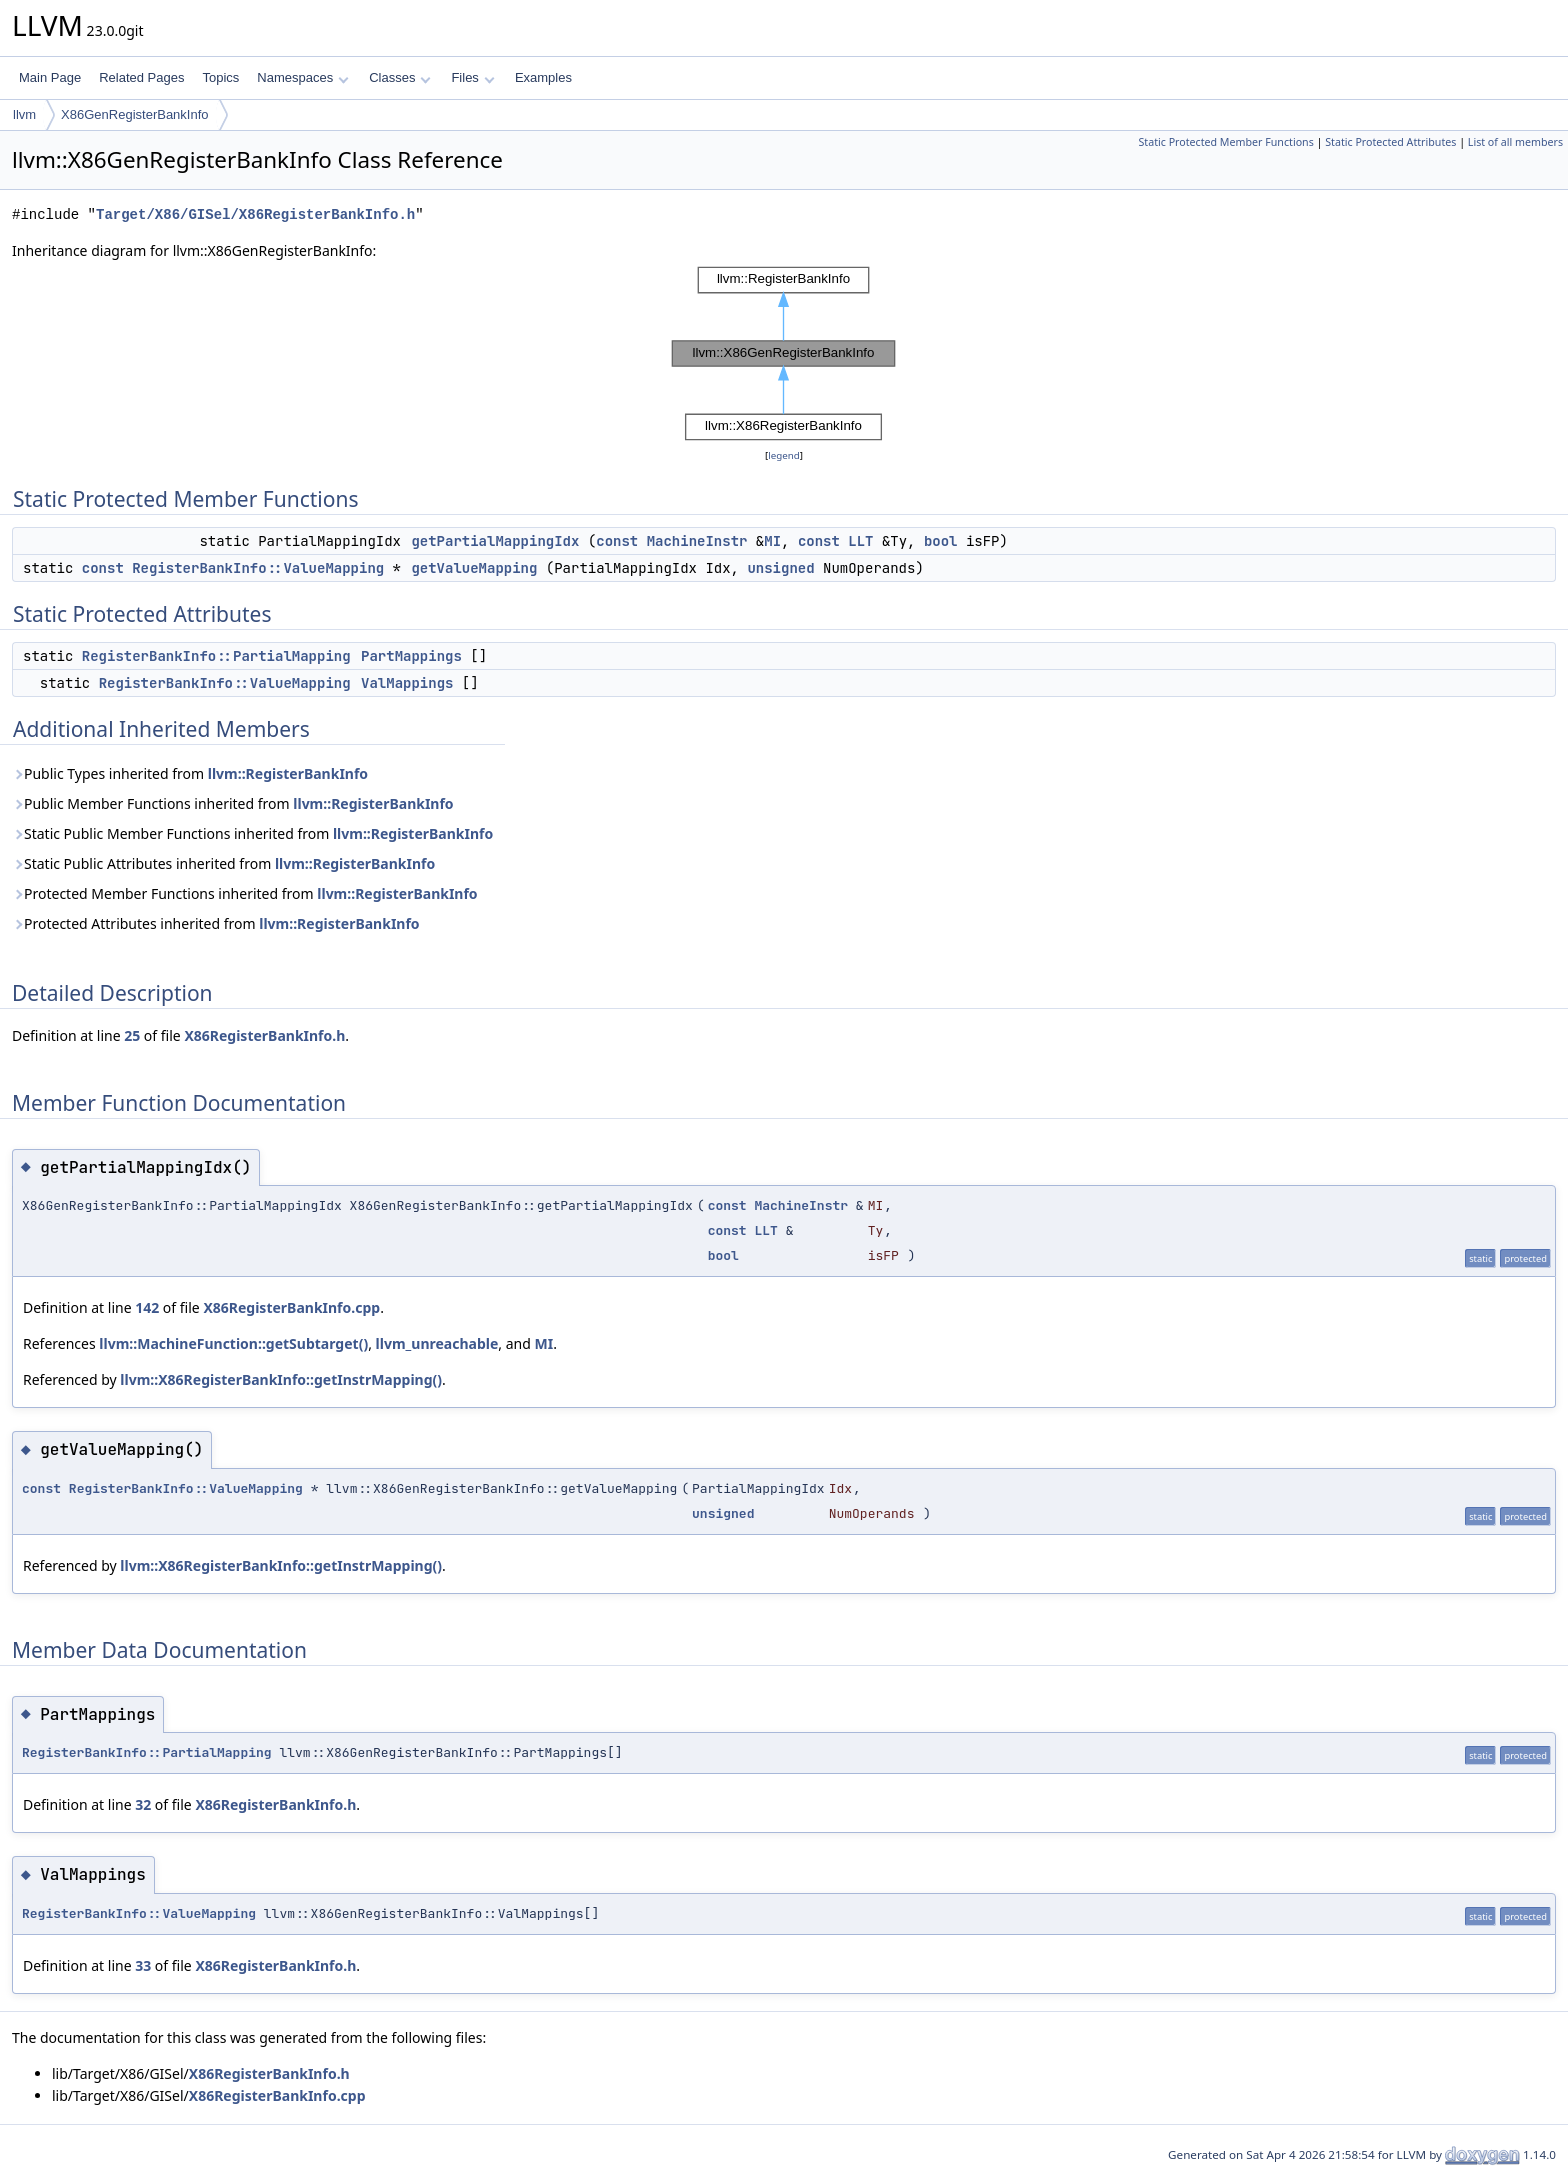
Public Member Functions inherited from (233, 803)
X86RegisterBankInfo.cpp (291, 1307)
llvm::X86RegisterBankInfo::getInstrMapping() (281, 1379)
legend (784, 455)
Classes (400, 77)
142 (147, 1307)
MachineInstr (697, 541)
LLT (860, 541)
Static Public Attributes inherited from (223, 863)
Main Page (50, 77)
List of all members (1515, 142)
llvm (24, 114)
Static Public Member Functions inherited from (252, 833)
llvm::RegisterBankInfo (288, 773)
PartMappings (411, 656)
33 (143, 1965)
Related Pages (141, 77)
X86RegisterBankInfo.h (264, 1035)
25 (132, 1035)
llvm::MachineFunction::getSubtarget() (233, 1343)
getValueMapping (474, 568)
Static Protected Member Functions (1225, 142)
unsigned (780, 568)
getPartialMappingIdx (495, 541)
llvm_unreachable (437, 1343)
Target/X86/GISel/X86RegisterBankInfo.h (255, 214)
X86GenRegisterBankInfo (134, 114)
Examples (543, 77)
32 (143, 1804)
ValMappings (407, 683)
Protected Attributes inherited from (216, 923)
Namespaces (302, 77)
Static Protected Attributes (1390, 142)
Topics (220, 77)
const (617, 541)
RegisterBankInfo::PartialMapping (216, 656)
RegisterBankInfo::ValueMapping (258, 568)
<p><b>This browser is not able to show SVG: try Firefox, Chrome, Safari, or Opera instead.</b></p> (784, 353)
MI (772, 541)
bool (941, 541)
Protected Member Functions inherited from (245, 893)
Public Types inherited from (190, 773)
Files (472, 77)
